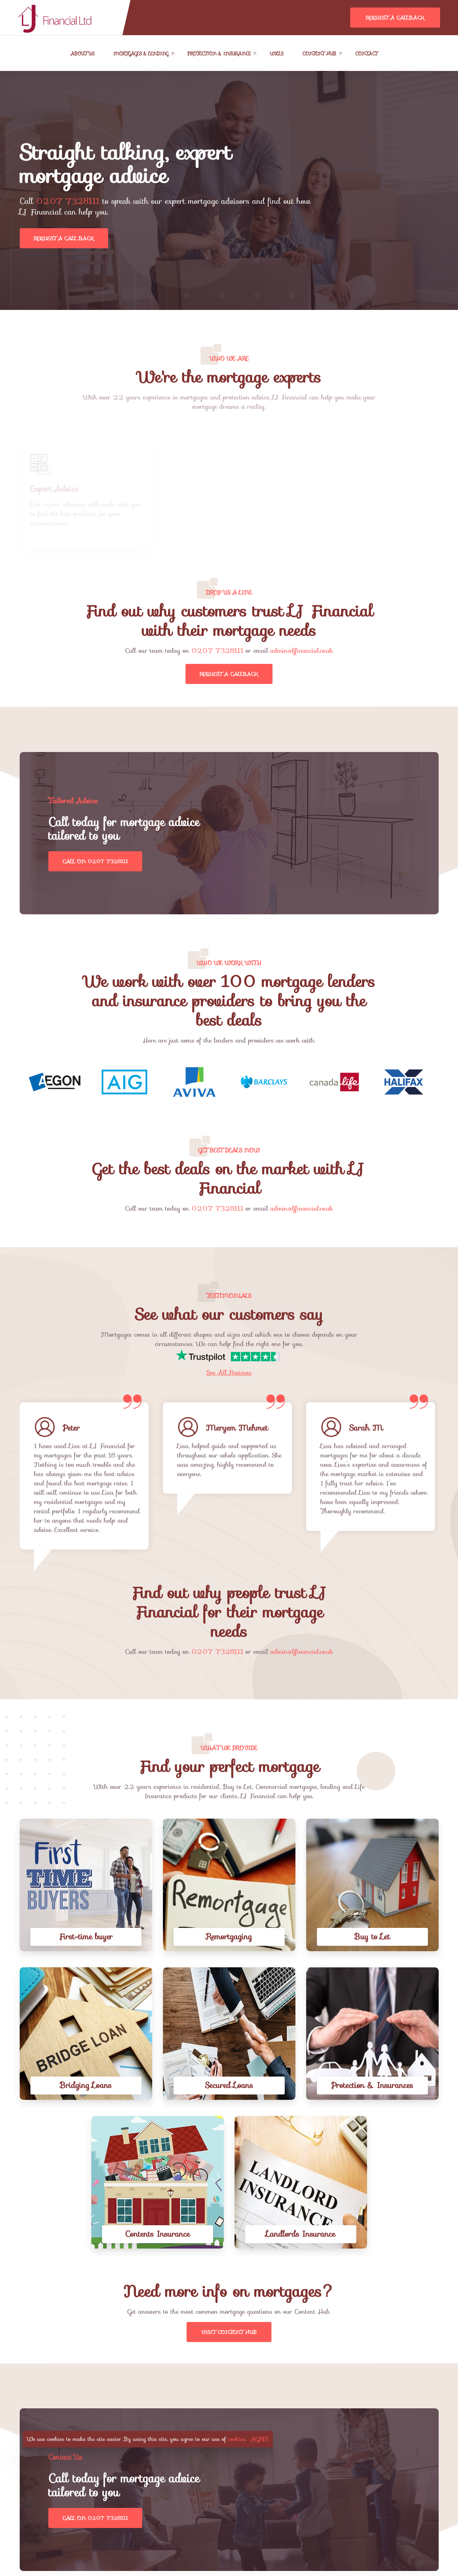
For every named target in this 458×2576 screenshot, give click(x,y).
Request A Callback (395, 17)
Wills (276, 53)
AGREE (260, 2438)
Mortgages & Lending (141, 53)
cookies (236, 2438)
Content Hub (320, 53)
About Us (83, 53)
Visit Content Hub (229, 2332)
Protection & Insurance (219, 53)
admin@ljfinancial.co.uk (301, 651)
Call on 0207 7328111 (95, 861)
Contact (366, 53)
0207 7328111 (68, 201)
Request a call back (64, 238)
